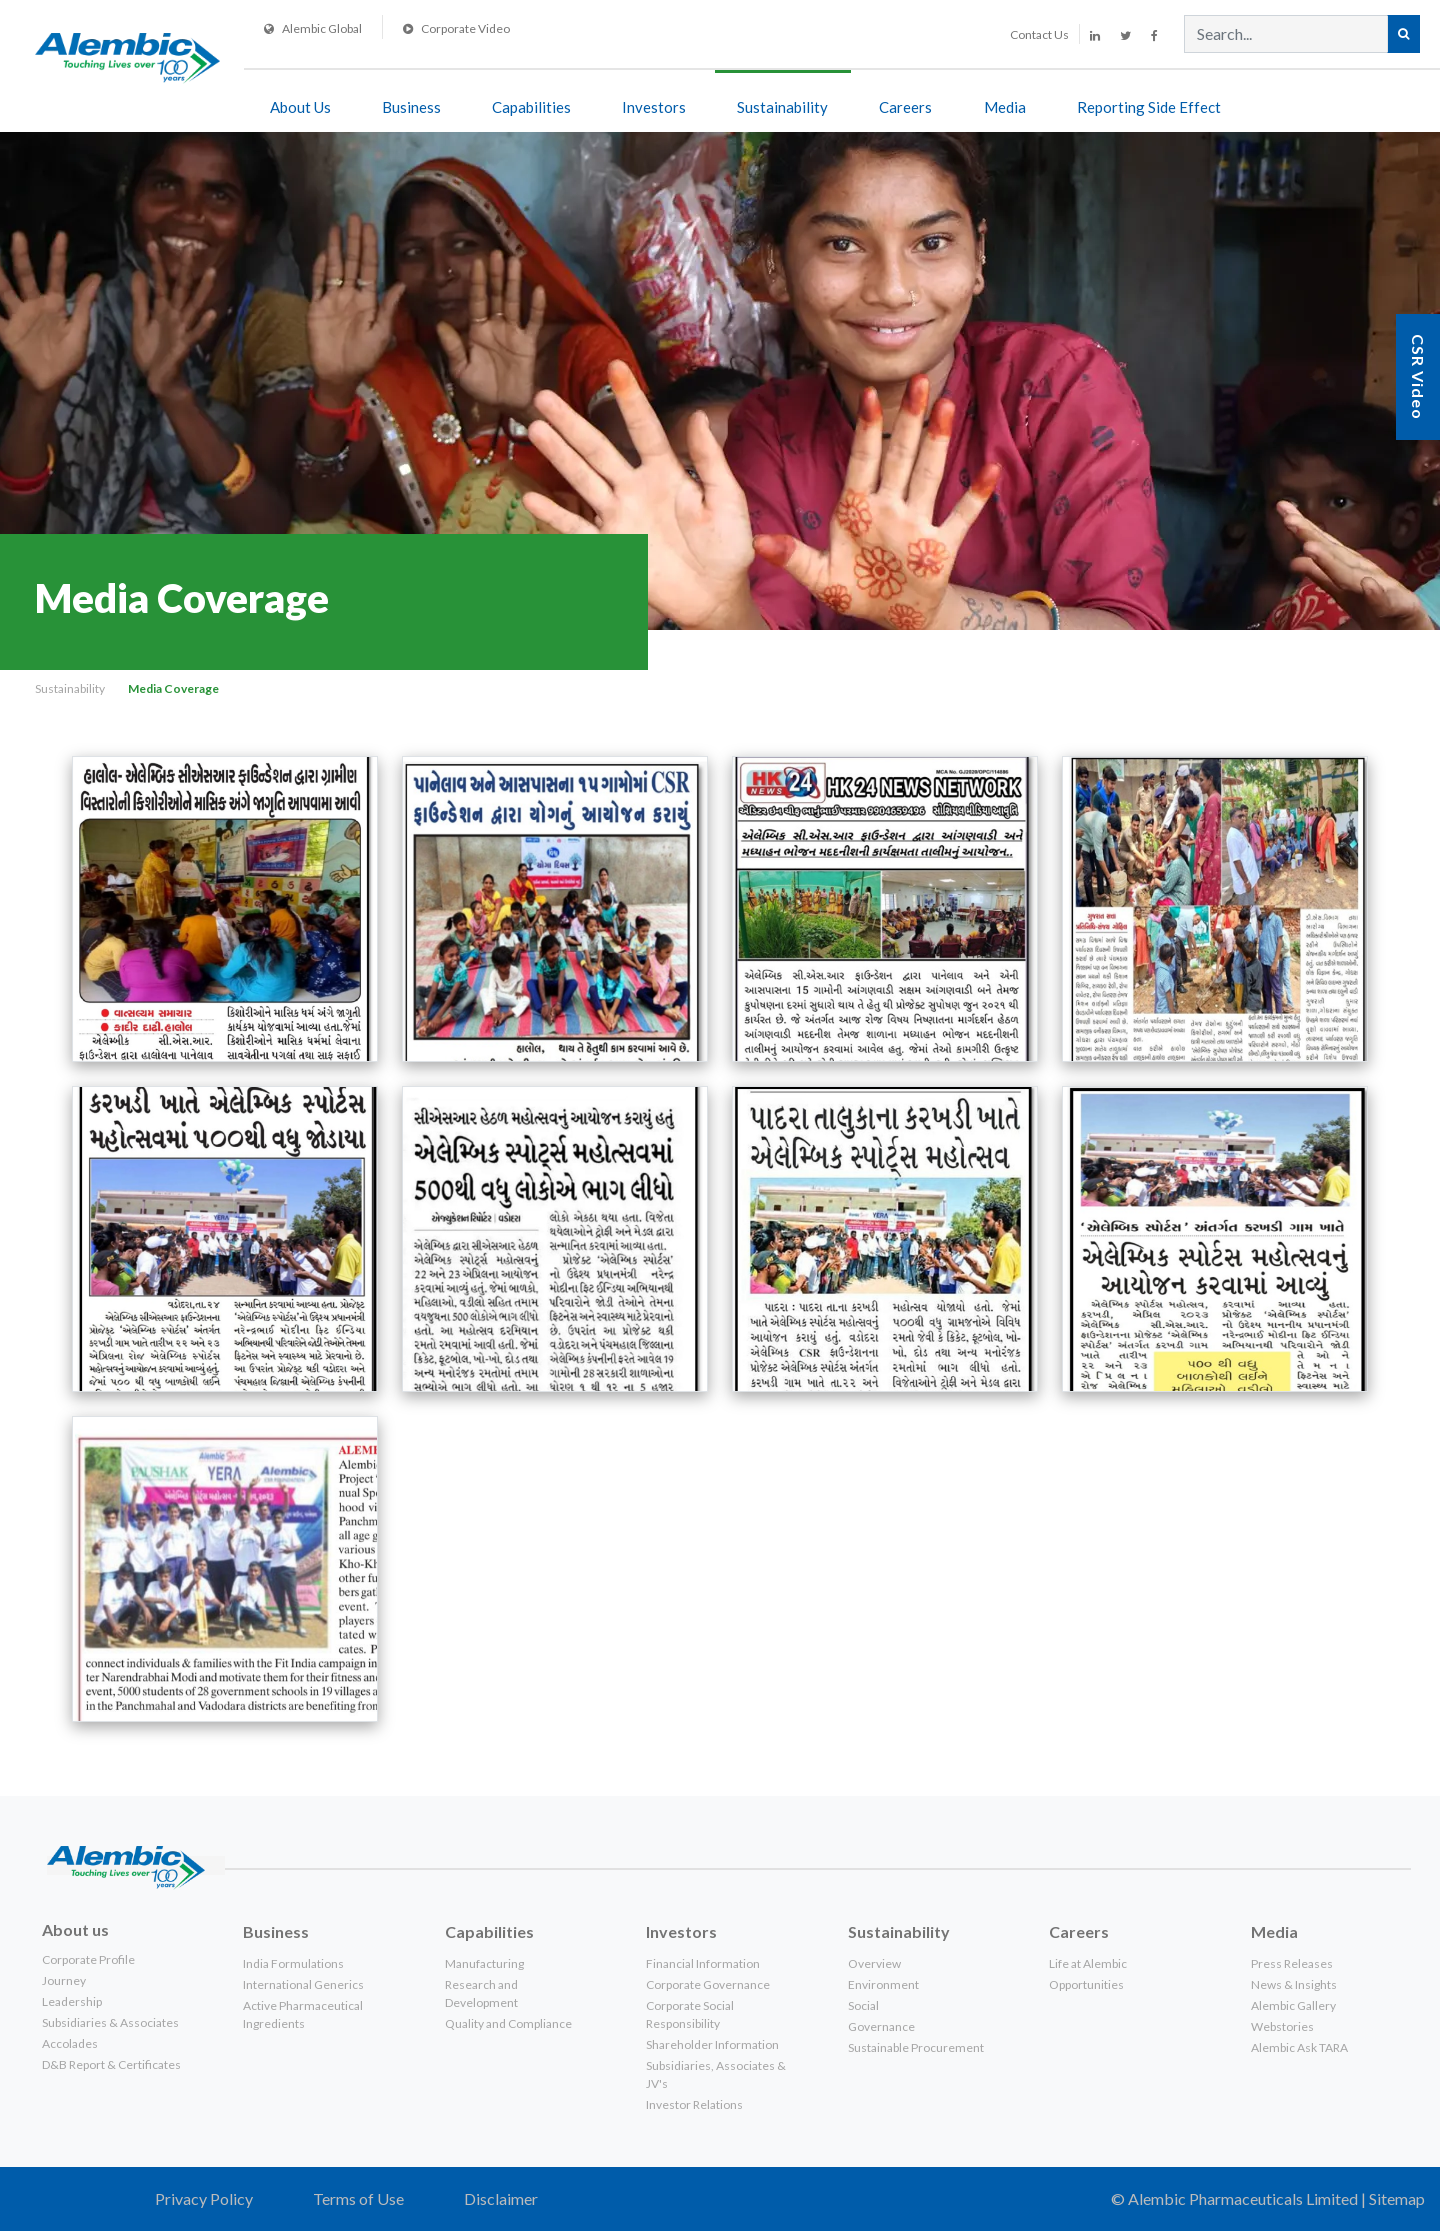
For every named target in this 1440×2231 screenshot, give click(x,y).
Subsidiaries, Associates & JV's (716, 2074)
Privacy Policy (204, 2198)
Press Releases (1292, 1963)
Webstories (1282, 2026)
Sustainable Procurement (916, 2047)
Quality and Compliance (508, 2023)
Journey (64, 1980)
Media (1005, 107)
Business (411, 107)
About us (75, 1929)
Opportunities (1086, 1984)
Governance (881, 2026)
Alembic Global (313, 28)
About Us (300, 107)
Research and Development (481, 1993)
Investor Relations (694, 2104)
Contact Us (1039, 34)
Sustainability (782, 107)
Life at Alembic (1088, 1963)
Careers (905, 107)
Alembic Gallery (1293, 2005)
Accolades (70, 2043)
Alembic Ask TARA (1299, 2047)
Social (863, 2005)
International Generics (303, 1984)
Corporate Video (456, 28)
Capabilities (531, 107)
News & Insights (1294, 1984)
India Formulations (293, 1963)
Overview (874, 1963)
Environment (883, 1984)
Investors (654, 107)
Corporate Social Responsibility (690, 2014)
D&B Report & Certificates (111, 2064)
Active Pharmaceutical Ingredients (303, 2014)
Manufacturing (484, 1963)
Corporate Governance (708, 1984)
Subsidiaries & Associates (110, 2022)
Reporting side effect (1149, 107)
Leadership (72, 2001)
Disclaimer (501, 2198)
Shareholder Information (712, 2044)
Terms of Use (358, 2198)
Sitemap (1397, 2198)
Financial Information (703, 1963)
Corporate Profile (88, 1959)
